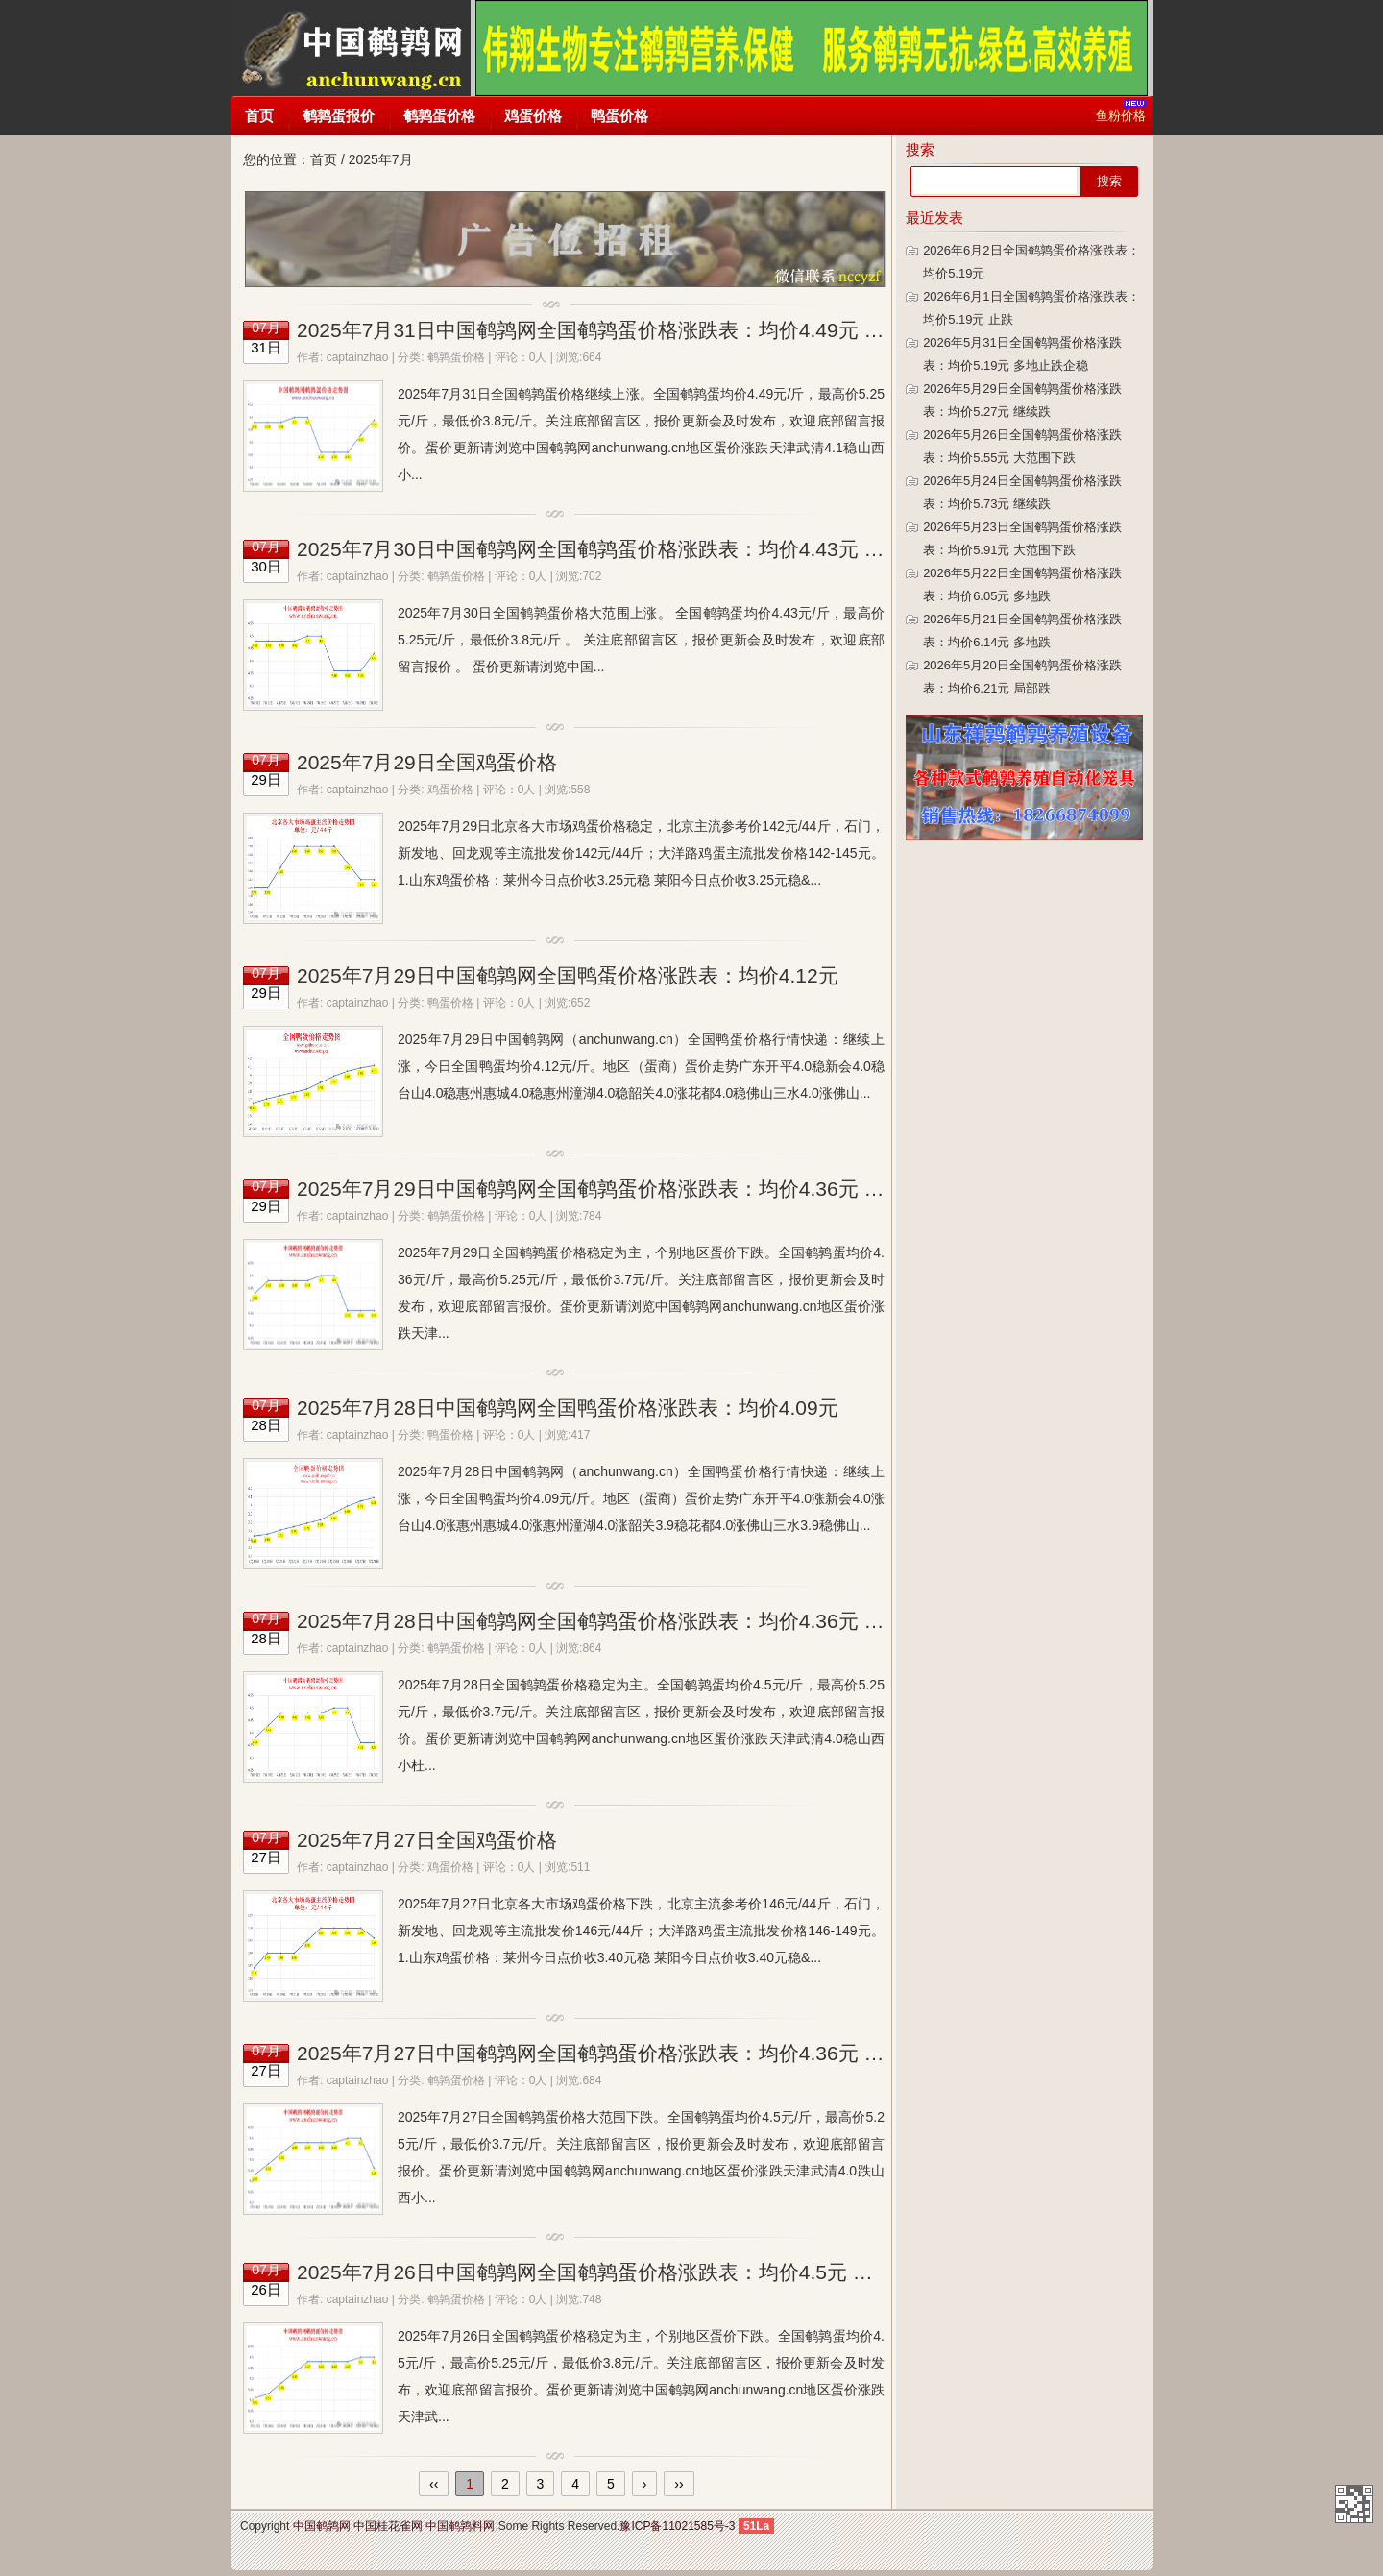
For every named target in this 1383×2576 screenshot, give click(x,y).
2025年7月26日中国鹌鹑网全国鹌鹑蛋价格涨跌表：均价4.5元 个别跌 (605, 2272)
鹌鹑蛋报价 (339, 116)
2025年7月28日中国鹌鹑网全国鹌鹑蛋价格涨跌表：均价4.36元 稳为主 (610, 1621)
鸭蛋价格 (619, 116)
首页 (259, 116)
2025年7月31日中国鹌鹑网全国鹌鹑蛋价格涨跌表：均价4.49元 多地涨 (610, 330)
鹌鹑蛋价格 (439, 116)
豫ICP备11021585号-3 (677, 2526)
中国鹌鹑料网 (460, 2526)
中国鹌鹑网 (350, 48)
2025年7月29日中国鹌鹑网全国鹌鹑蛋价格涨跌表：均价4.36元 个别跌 (610, 1189)
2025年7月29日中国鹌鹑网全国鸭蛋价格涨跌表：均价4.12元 (567, 975)
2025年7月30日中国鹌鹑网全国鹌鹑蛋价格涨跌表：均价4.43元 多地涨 (610, 549)
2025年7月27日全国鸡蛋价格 (427, 1840)
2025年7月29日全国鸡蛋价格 (427, 762)
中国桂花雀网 (388, 2526)
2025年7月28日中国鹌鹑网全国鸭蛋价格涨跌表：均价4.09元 (567, 1408)
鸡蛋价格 (533, 116)
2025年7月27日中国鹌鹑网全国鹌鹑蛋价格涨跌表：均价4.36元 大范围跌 (620, 2053)
